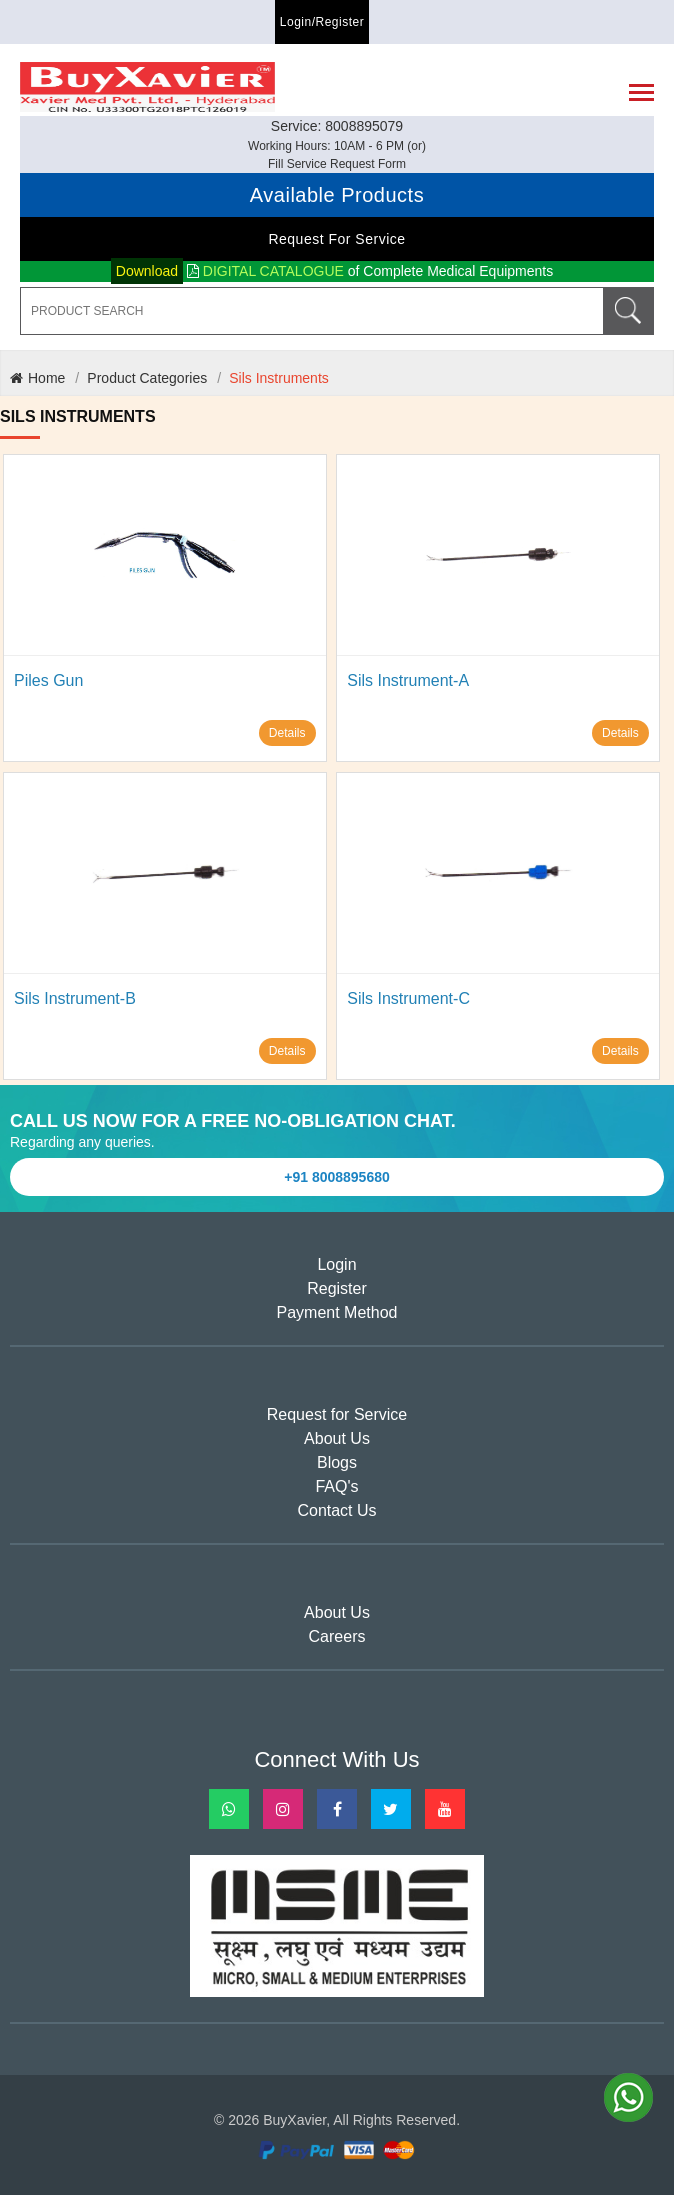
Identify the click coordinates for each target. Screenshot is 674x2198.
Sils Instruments (279, 381)
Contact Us (336, 1514)
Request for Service (336, 242)
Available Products (337, 198)
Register (337, 1292)
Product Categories (147, 381)
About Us (337, 1442)
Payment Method (337, 1316)
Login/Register (322, 22)
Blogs (337, 1466)
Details (287, 736)
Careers (337, 1640)
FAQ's (336, 1490)
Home (37, 381)
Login (336, 1268)
